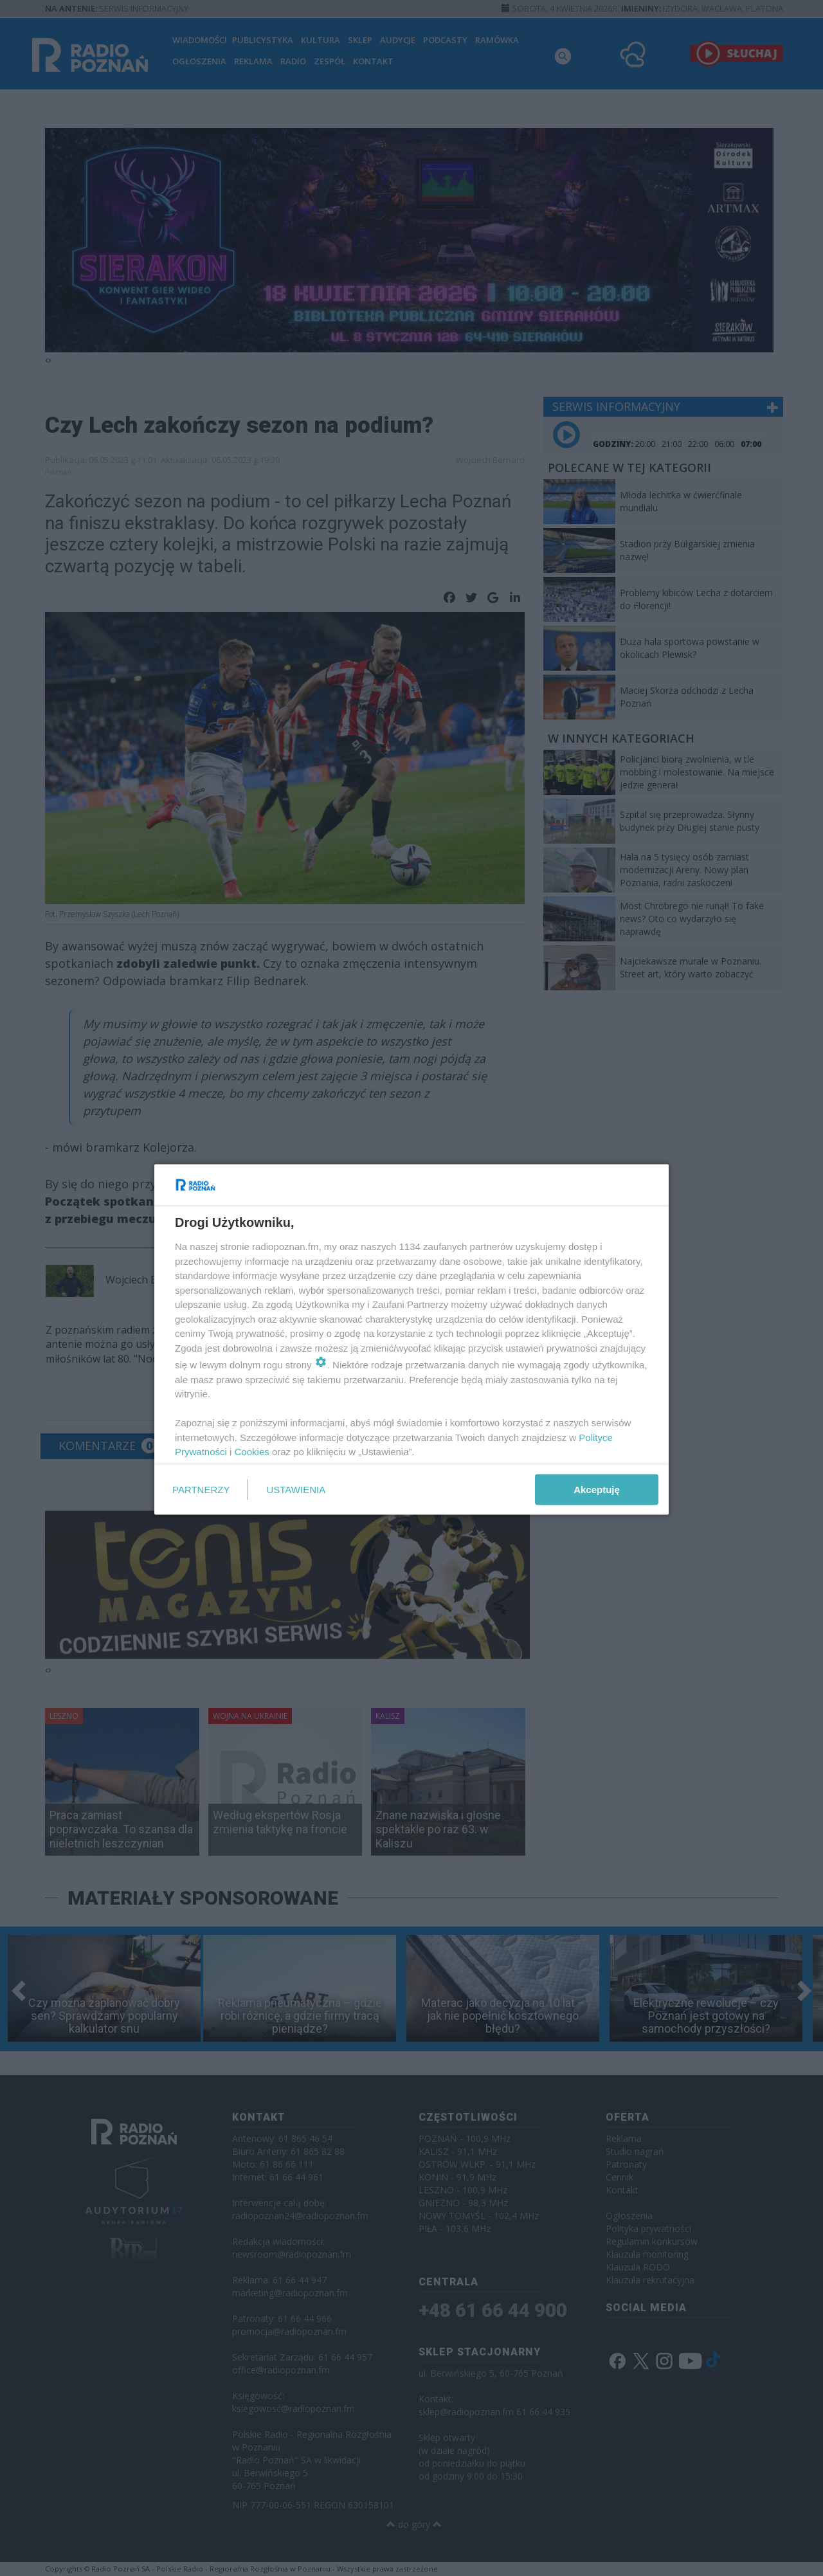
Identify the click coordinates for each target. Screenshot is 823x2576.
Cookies (252, 1451)
